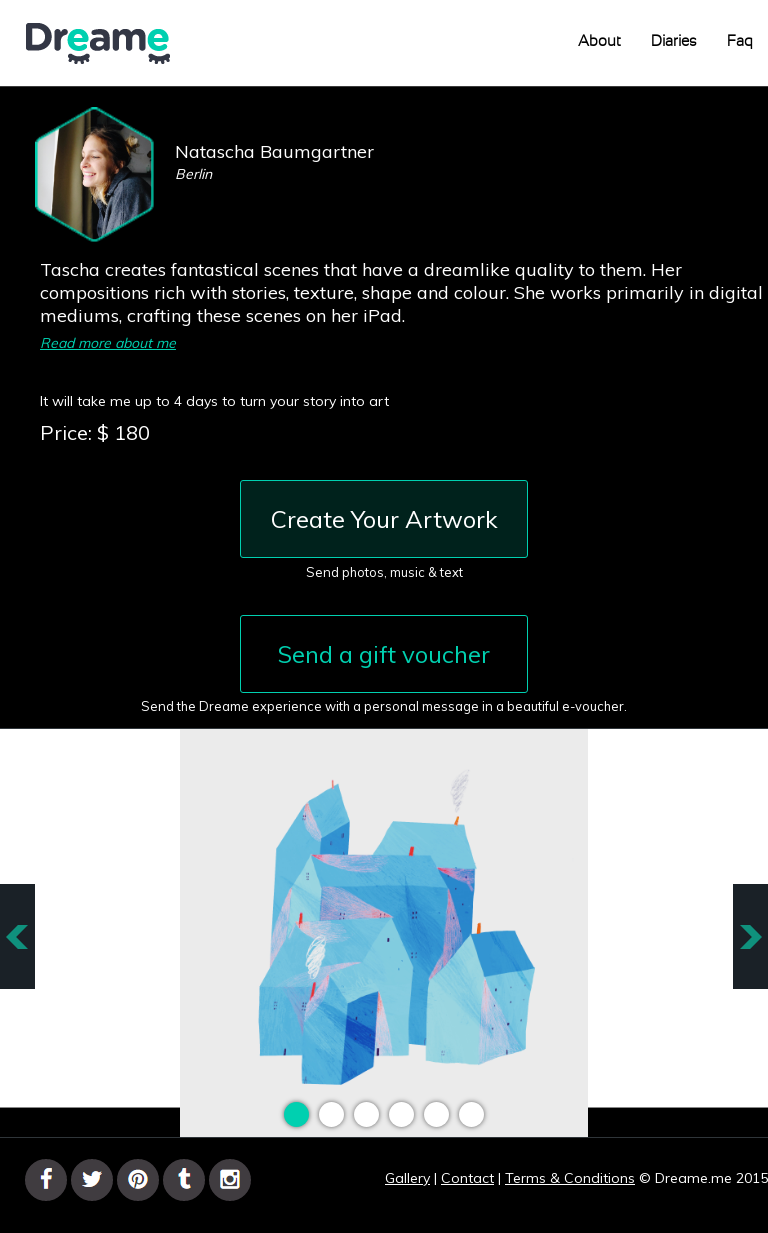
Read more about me (108, 343)
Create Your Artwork (384, 519)
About (599, 41)
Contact (467, 1178)
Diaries (674, 41)
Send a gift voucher (384, 654)
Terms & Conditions (570, 1178)
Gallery (407, 1178)
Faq (740, 41)
